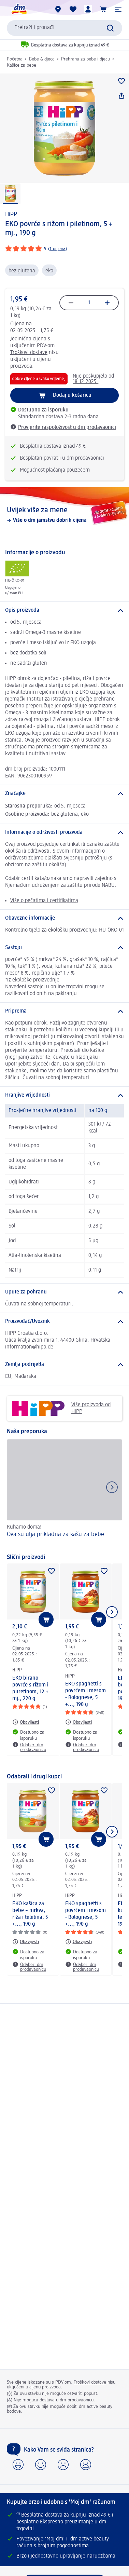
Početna (15, 59)
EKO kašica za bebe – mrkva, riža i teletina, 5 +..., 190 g (30, 1914)
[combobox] (64, 28)
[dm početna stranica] (19, 9)
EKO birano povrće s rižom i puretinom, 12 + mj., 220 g (30, 1688)
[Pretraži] (110, 28)
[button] (118, 9)
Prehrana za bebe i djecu (85, 59)
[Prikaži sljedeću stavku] (112, 1612)
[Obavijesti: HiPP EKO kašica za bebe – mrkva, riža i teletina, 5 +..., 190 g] (25, 1941)
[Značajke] (64, 793)
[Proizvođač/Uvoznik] (64, 1321)
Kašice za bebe (21, 65)
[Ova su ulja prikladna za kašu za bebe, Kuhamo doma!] (64, 1493)
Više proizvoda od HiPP (61, 1408)
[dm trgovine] (58, 9)
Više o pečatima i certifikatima (44, 901)
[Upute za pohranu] (64, 1292)
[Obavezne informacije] (64, 918)
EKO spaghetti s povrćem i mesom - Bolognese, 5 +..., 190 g (85, 1694)
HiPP (11, 215)
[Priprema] (64, 1011)
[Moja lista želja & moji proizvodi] (73, 9)
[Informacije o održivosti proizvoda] (64, 832)
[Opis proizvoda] (64, 610)
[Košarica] (103, 9)
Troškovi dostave (28, 352)
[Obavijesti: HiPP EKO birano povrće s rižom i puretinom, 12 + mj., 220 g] (25, 1722)
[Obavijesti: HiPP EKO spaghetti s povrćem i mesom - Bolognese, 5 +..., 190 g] (78, 1722)
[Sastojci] (64, 947)
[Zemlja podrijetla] (64, 1364)
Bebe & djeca (42, 59)
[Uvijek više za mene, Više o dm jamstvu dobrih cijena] (64, 514)
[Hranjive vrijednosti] (64, 1095)
